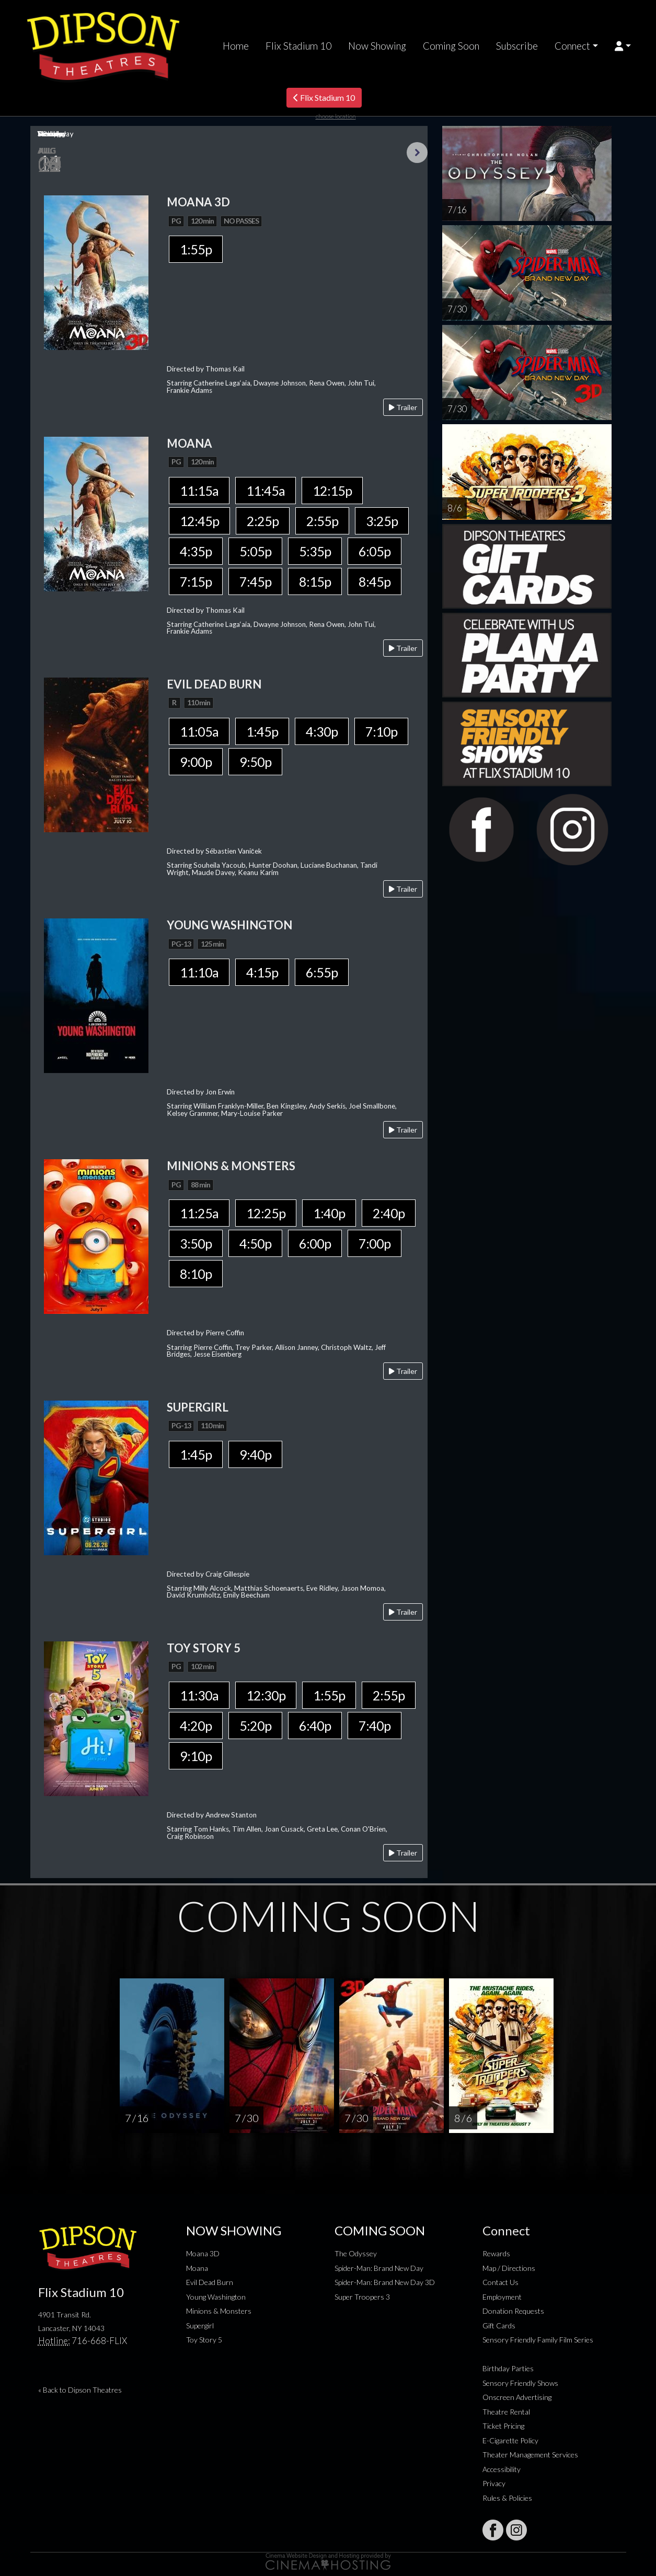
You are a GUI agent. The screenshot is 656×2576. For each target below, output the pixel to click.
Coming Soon (451, 46)
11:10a (199, 972)
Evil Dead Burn (209, 2282)
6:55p (322, 972)
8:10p (196, 1273)
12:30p (265, 1695)
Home (236, 46)
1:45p (262, 731)
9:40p (255, 1454)
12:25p (265, 1213)
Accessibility (501, 2469)
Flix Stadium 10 (298, 46)
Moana (197, 2268)
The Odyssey (356, 2253)
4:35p (196, 551)
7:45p (255, 581)
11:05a (199, 731)
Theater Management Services (530, 2454)
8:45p (374, 581)
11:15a (199, 490)
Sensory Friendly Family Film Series (537, 2339)
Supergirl (200, 2325)
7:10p (381, 731)
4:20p (196, 1725)
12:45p (199, 521)
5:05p (255, 551)
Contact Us (500, 2282)
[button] (622, 45)
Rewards (496, 2253)
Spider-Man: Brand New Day (379, 2268)
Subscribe (517, 46)
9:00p (196, 762)
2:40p (389, 1213)
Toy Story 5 (204, 2339)
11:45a (265, 490)
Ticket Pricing (503, 2425)
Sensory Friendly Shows (520, 2383)
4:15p (262, 972)
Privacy (493, 2483)
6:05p (374, 551)
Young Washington (216, 2296)
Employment (502, 2296)
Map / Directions (508, 2268)
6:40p (315, 1725)
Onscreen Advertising (516, 2397)
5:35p (315, 551)
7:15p (196, 581)
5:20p (255, 1725)
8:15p (315, 581)
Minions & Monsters (218, 2310)
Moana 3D (203, 2253)
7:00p (374, 1243)
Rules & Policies (507, 2497)
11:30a (199, 1695)
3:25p (382, 521)
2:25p (263, 521)
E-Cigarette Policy (510, 2440)
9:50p (255, 762)
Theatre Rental (506, 2411)
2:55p (322, 521)
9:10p (196, 1756)
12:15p (332, 490)
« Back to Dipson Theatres (80, 2389)
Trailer (403, 407)
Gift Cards (498, 2325)
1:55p (196, 249)
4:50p (255, 1243)
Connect (572, 46)
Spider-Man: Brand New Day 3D (385, 2282)
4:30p (322, 731)
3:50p (196, 1243)
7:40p (374, 1725)
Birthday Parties (508, 2368)
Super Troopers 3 (362, 2296)
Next (417, 152)
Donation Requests (513, 2310)
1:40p (329, 1213)
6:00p (315, 1243)
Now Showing (377, 46)
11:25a (199, 1213)
